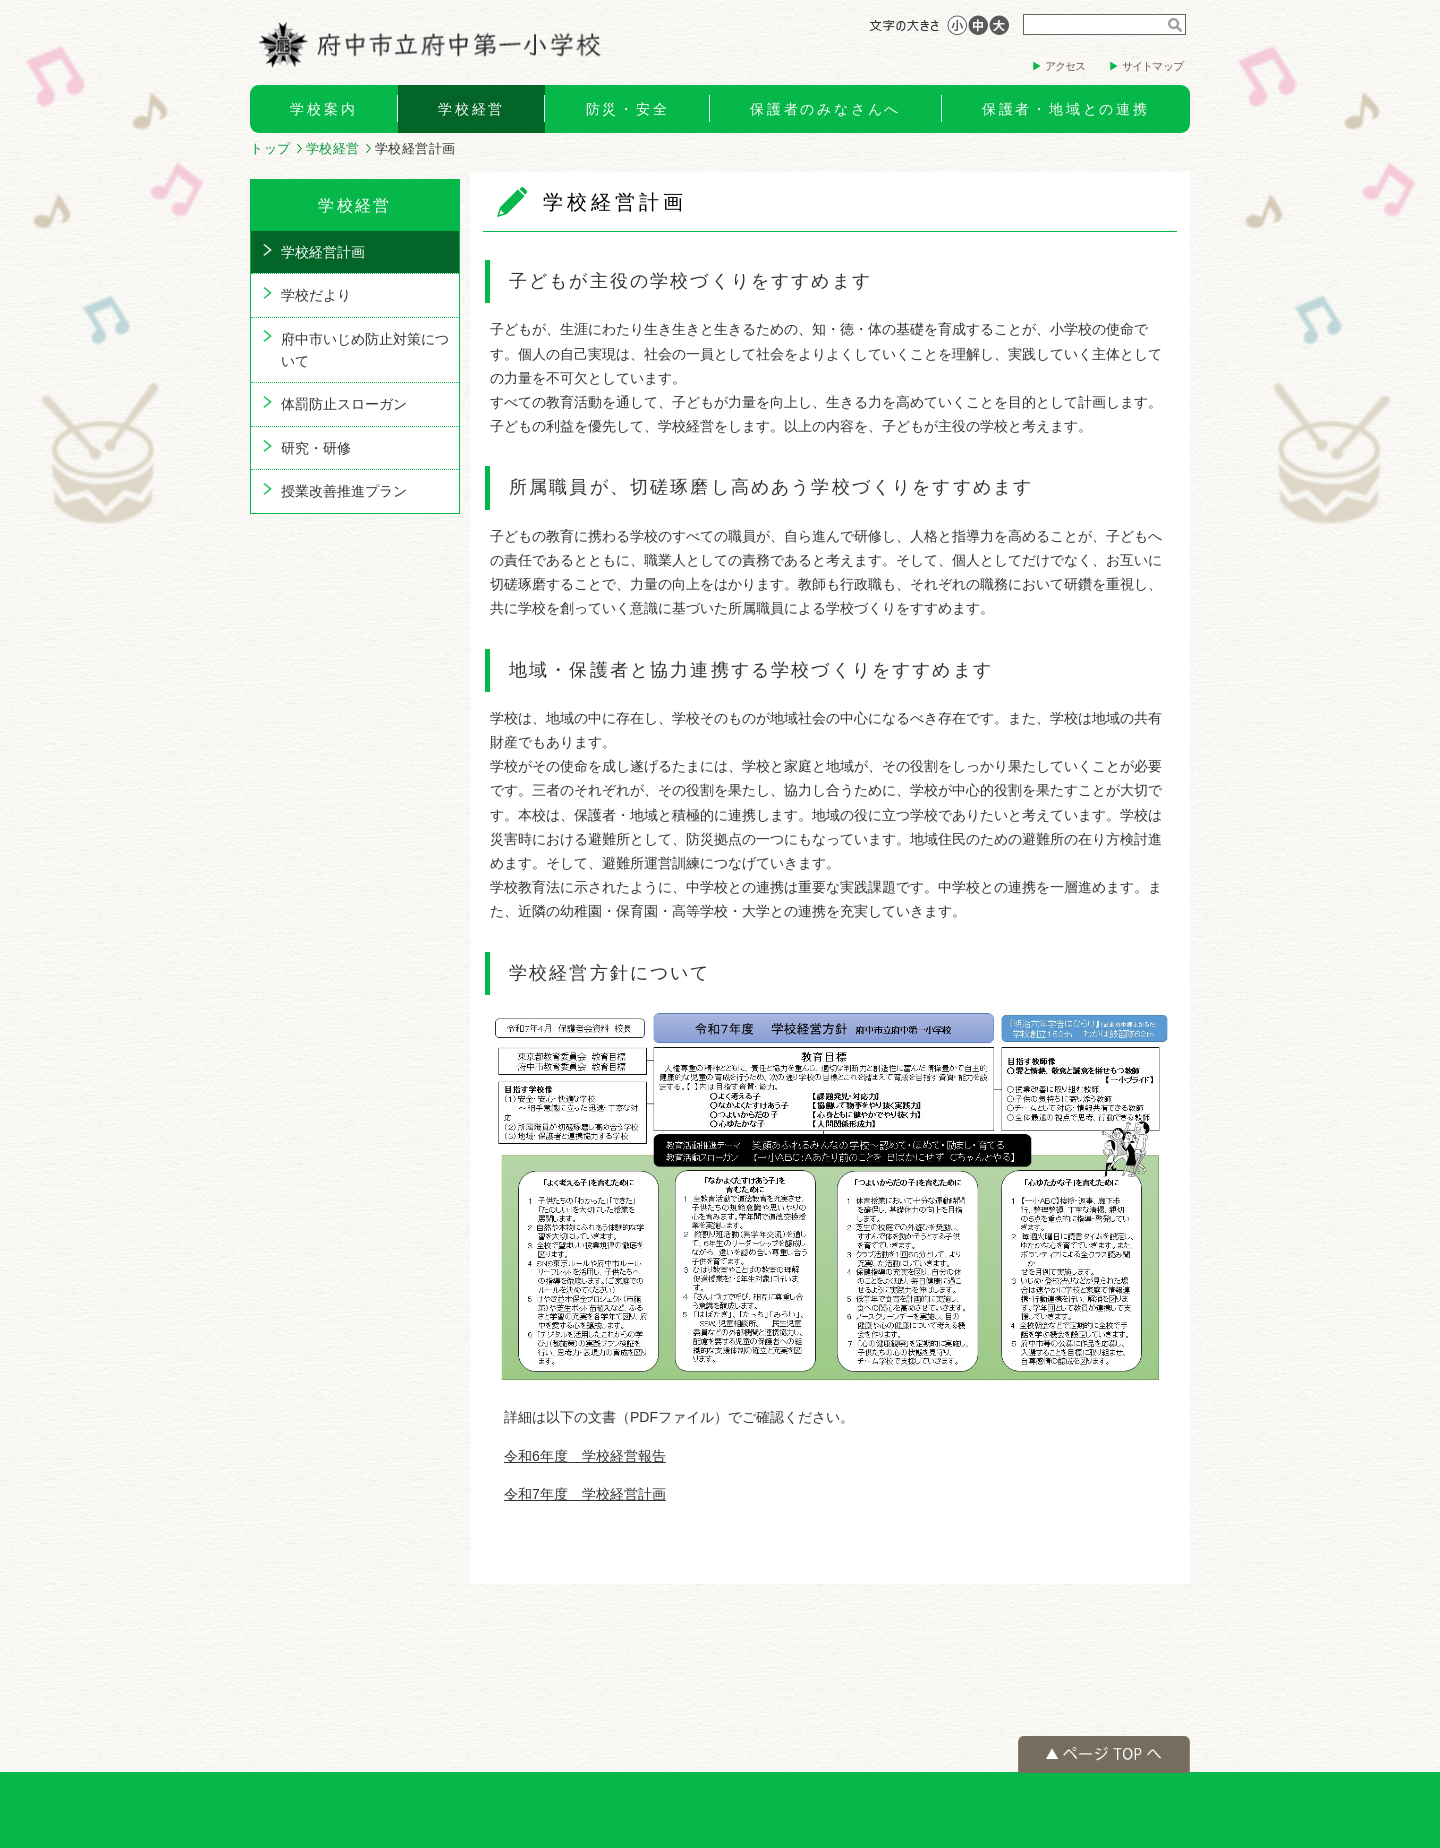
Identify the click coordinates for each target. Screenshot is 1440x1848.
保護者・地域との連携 (1066, 109)
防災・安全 (628, 109)
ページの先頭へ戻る (1104, 1754)
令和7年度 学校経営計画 (585, 1494)
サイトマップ (1152, 66)
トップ (270, 148)
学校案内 (323, 109)
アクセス (1065, 66)
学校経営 (471, 109)
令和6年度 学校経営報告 (585, 1456)
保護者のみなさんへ (825, 109)
